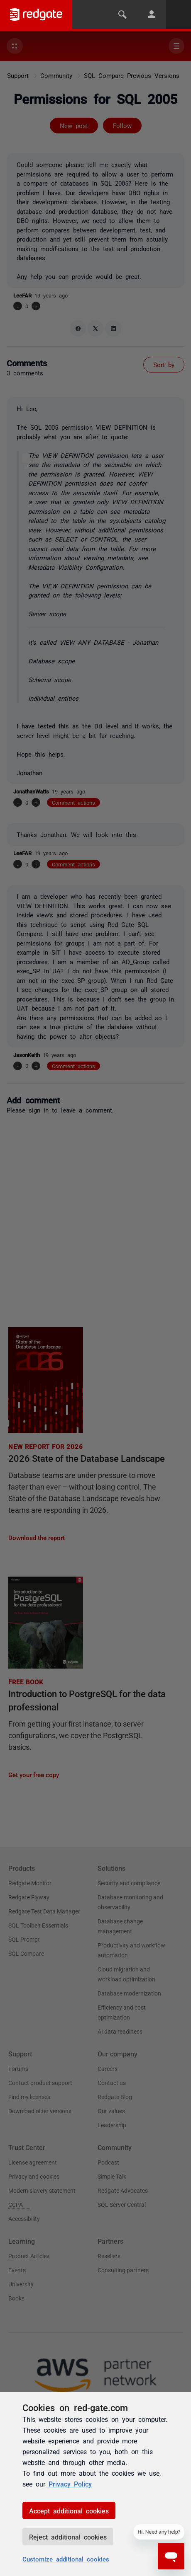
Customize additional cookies (65, 2559)
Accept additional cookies (69, 2510)
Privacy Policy (70, 2483)
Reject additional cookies (68, 2536)
